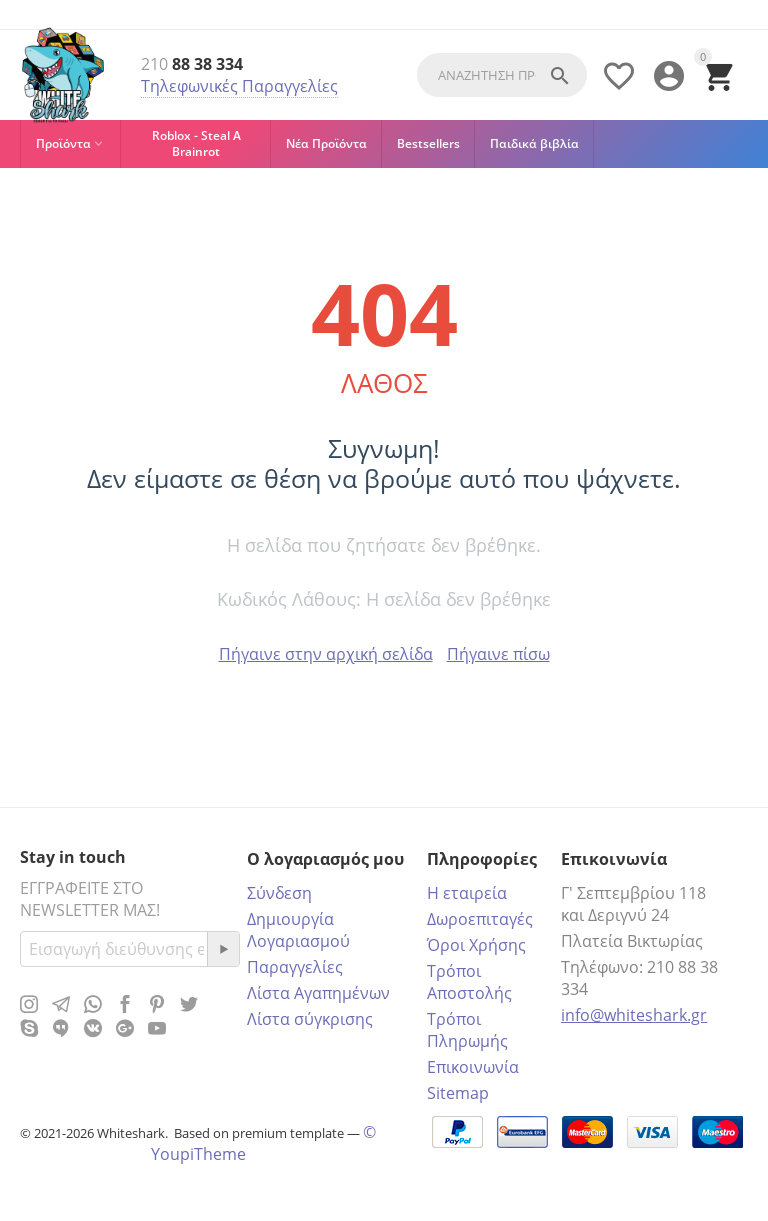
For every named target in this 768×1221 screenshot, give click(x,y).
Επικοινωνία (473, 1067)
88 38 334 (192, 65)
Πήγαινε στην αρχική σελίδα (326, 654)
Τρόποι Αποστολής (469, 982)
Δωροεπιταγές (480, 919)
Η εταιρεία (467, 893)
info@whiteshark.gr (634, 1015)
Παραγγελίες (295, 967)
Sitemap (458, 1093)
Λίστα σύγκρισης (310, 1019)
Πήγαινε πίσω (498, 654)
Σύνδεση (279, 893)
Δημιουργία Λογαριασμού (298, 930)
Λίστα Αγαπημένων (318, 993)
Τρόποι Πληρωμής (467, 1030)
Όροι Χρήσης (476, 945)
